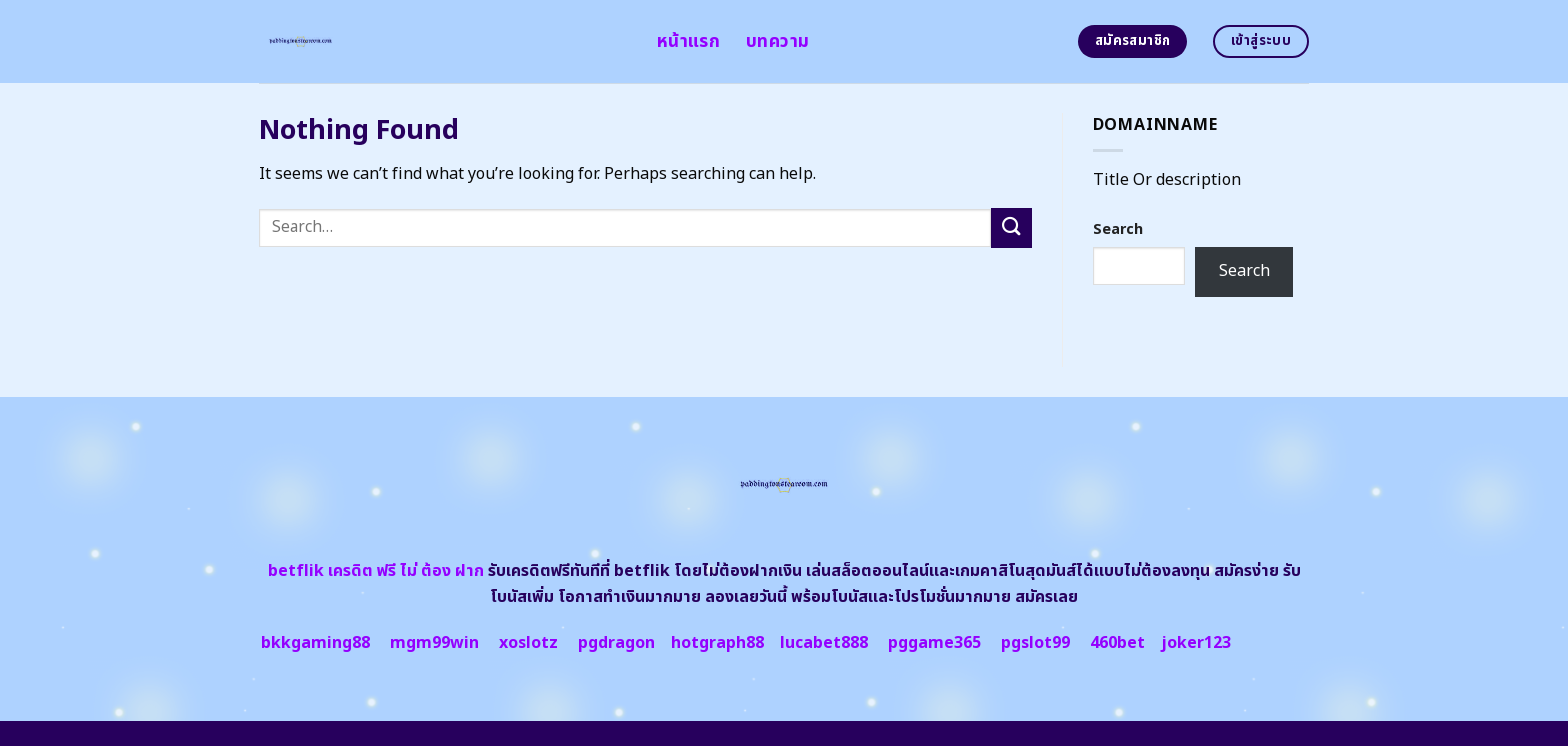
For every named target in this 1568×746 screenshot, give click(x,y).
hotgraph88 (717, 643)
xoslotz (528, 643)
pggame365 (934, 643)
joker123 (1196, 643)
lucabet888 (824, 643)
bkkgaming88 (315, 643)
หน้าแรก (688, 41)
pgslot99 (1035, 643)
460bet (1117, 643)
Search (1118, 229)
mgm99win (434, 643)
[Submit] (1011, 227)
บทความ (777, 41)
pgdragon (616, 643)
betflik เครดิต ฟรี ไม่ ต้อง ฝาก (376, 571)
